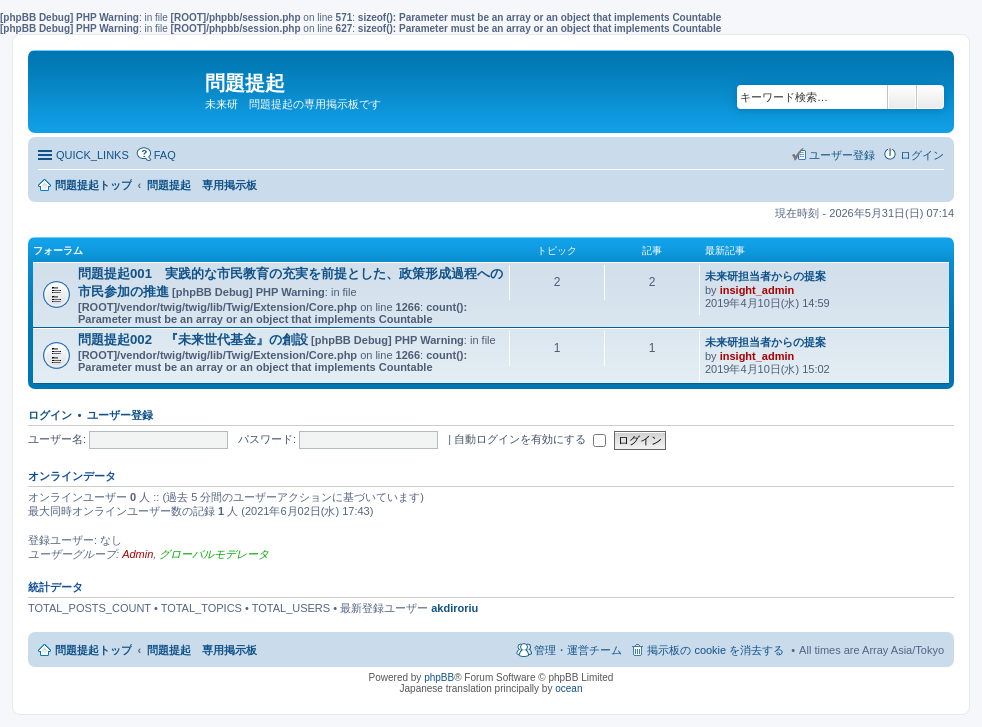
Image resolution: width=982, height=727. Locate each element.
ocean (568, 688)
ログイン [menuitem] (922, 155)
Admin (137, 554)
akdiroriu (454, 608)
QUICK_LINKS (92, 155)
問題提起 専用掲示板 (202, 650)
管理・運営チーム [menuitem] (578, 650)
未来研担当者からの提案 (765, 276)
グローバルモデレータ (214, 554)
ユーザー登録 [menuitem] (842, 155)
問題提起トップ (93, 650)
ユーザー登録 (120, 415)
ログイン (50, 415)
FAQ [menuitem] (165, 155)
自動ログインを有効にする (530, 439)
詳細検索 (930, 97)
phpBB (439, 677)
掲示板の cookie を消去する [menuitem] (715, 650)
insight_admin (757, 290)
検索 (902, 97)
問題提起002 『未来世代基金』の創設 (193, 339)
